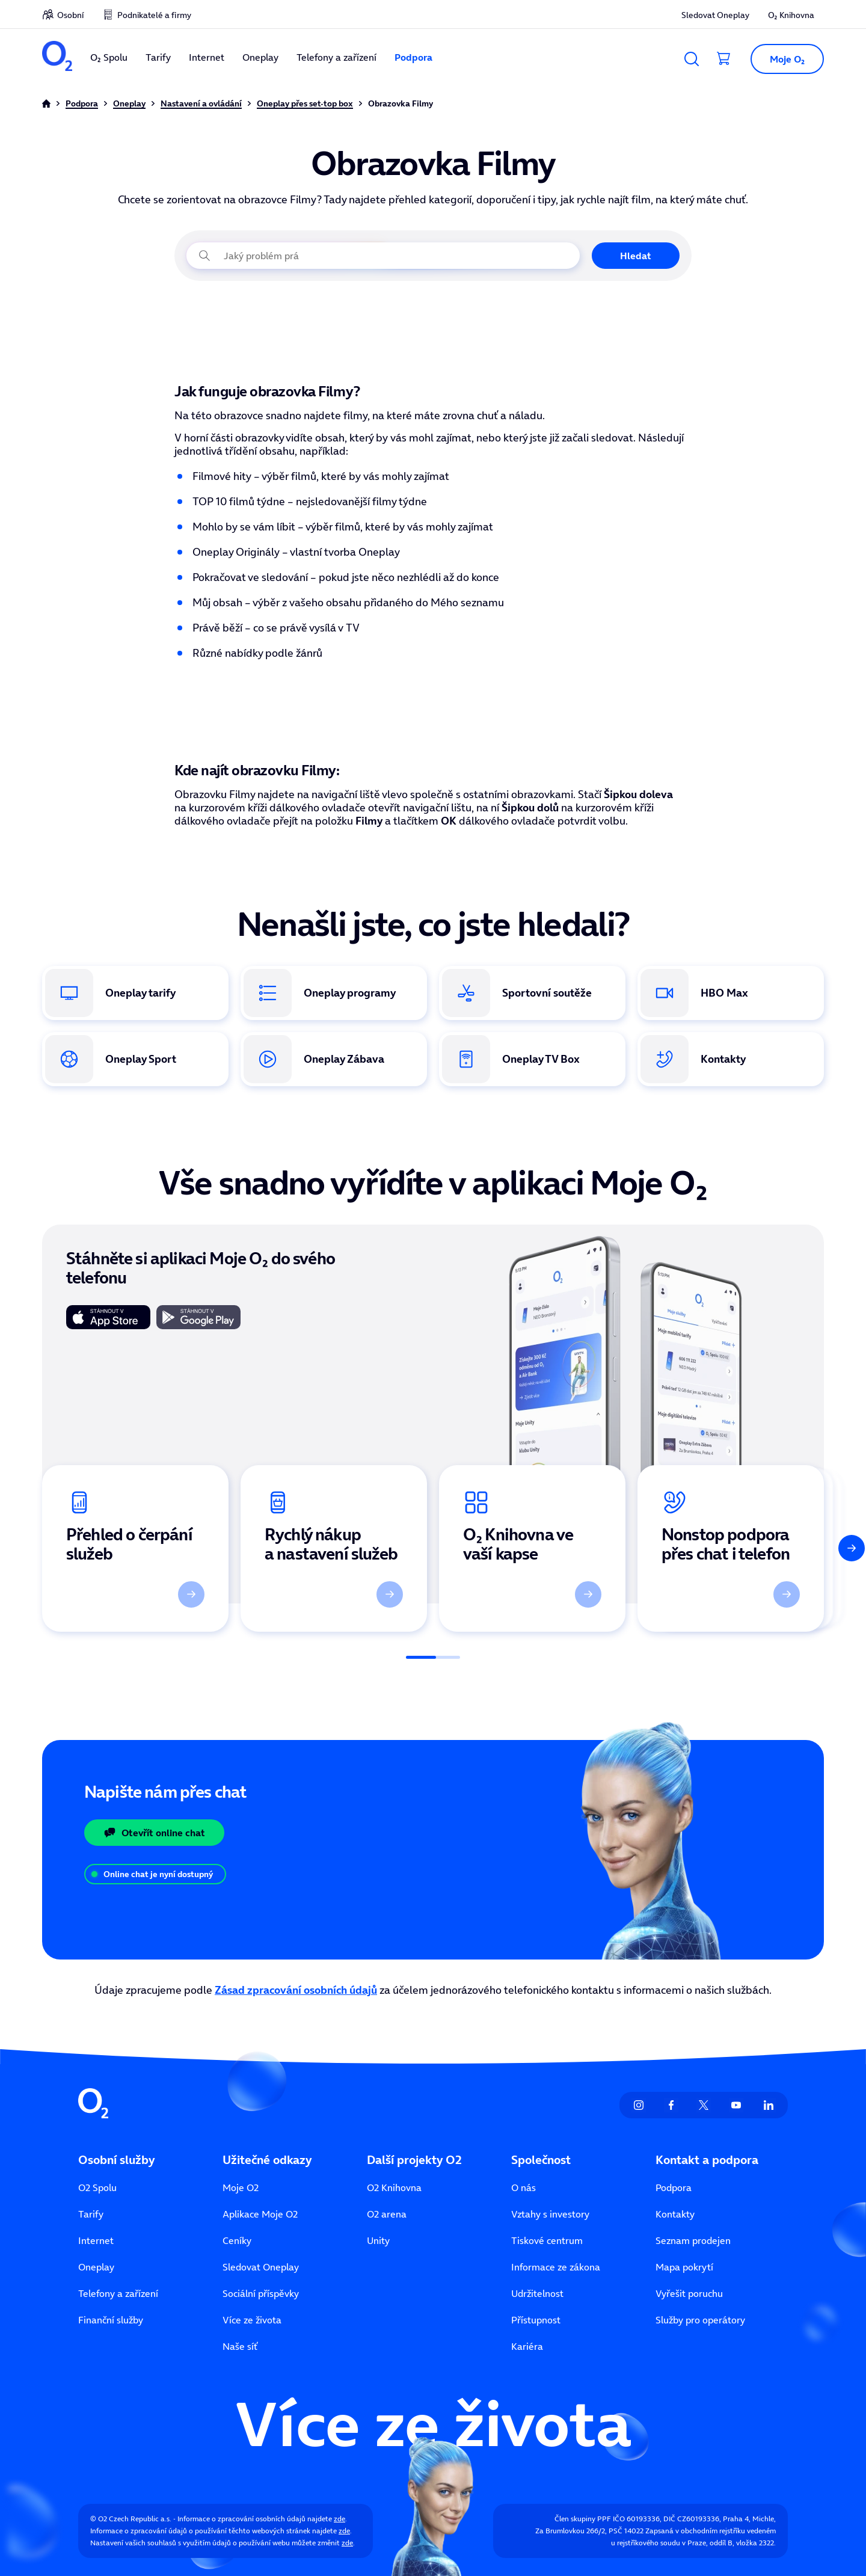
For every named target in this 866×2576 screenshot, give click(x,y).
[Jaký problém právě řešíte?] (383, 255)
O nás (523, 2187)
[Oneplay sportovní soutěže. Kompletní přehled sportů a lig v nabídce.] (532, 993)
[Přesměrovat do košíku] (724, 59)
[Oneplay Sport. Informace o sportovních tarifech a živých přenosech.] (135, 1059)
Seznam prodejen (693, 2240)
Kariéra (527, 2346)
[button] (782, 59)
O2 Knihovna (394, 2187)
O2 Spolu (97, 2187)
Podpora (413, 57)
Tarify (158, 57)
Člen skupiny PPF (582, 2518)
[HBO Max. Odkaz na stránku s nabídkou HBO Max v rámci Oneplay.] (730, 993)
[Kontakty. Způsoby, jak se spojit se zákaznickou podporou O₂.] (730, 1059)
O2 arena (387, 2214)
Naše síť (240, 2346)
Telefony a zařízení (336, 57)
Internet (206, 57)
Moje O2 (241, 2187)
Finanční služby (110, 2319)
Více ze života (252, 2319)
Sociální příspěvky (261, 2293)
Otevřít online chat (154, 1832)
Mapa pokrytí (684, 2266)
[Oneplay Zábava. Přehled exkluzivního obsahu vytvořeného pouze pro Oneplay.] (334, 1059)
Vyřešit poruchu (689, 2293)
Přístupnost (535, 2319)
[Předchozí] (14, 1548)
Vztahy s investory (550, 2214)
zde (339, 2518)
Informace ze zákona (555, 2266)
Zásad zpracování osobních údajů (296, 1989)
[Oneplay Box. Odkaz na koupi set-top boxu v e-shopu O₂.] (532, 1059)
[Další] (851, 1548)
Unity (378, 2240)
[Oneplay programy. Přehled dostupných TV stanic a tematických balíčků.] (334, 993)
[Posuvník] (433, 1657)
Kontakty (675, 2214)
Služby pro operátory (700, 2319)
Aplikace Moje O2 (260, 2214)
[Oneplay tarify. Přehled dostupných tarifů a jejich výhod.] (135, 993)
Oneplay (260, 57)
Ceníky (237, 2240)
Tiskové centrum (547, 2240)
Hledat (635, 255)
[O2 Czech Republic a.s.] (57, 57)
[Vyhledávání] (691, 59)
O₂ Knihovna (791, 15)
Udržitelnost (537, 2293)
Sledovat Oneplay (715, 15)
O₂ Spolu (108, 57)
